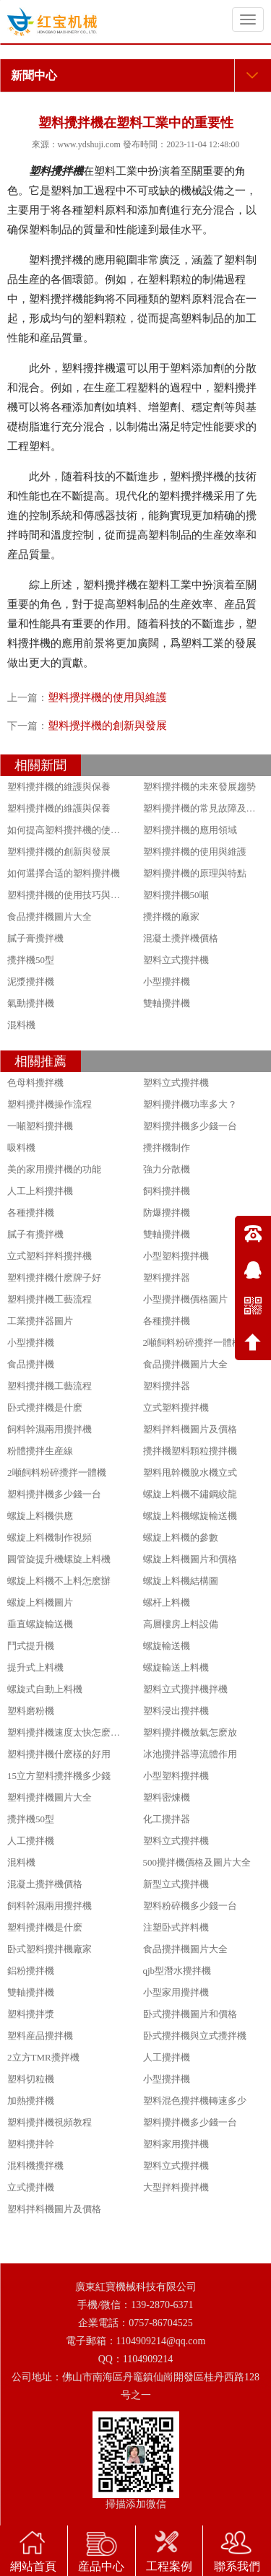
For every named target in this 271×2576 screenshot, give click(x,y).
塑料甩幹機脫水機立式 (190, 1472)
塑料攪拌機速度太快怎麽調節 (68, 1732)
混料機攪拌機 (35, 2165)
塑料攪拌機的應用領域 (190, 829)
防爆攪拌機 (166, 1212)
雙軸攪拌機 (166, 1003)
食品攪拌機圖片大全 (49, 916)
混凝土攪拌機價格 (180, 938)
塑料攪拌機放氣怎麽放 (190, 1732)
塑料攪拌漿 (30, 2014)
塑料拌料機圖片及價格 (190, 1429)
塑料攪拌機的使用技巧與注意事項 (77, 894)
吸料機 (21, 1147)
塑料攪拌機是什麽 (44, 1927)
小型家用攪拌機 (176, 1992)
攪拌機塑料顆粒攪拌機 (190, 1450)
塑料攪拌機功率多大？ (190, 1104)
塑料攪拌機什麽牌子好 (54, 1277)
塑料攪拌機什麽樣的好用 (59, 1754)
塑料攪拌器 (166, 1277)
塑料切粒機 (30, 2079)
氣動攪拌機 (30, 1003)
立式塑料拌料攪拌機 (49, 1255)
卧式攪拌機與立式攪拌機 (194, 2035)
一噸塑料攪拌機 (40, 1126)
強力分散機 (166, 1169)
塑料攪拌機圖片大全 (49, 1797)
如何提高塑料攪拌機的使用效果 (73, 829)
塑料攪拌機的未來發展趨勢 (199, 786)
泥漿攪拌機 (30, 981)
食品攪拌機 (30, 1364)
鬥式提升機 (30, 1645)
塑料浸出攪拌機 (176, 1710)
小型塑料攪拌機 (176, 1255)
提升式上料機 (35, 1667)
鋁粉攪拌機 (30, 1970)
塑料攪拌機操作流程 (49, 1104)
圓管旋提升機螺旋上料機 (59, 1559)
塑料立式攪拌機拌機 (185, 1689)
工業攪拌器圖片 (40, 1320)
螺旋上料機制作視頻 (49, 1537)
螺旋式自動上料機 (44, 1689)
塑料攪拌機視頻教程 (49, 2122)
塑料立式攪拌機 (176, 959)
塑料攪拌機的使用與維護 (107, 697)
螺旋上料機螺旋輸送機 (190, 1515)
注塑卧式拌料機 (176, 1927)
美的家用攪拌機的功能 (54, 1169)
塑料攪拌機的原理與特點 (194, 873)
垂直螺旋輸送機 (40, 1624)
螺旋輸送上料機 (176, 1667)
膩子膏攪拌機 (35, 938)
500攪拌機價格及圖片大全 (197, 1862)
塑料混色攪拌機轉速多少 (194, 2100)
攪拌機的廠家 (171, 916)
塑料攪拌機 (56, 171)
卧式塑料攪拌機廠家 (49, 1949)
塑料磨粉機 (30, 1710)
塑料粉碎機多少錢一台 (190, 1905)
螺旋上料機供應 (40, 1515)
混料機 (21, 1024)
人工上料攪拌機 (40, 1190)
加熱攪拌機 (30, 2100)
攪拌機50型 (30, 959)
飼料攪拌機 (166, 1190)
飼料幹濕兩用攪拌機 (49, 1429)
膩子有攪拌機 (35, 1234)
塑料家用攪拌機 (176, 2143)
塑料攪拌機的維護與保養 (59, 786)
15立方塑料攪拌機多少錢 (59, 1775)
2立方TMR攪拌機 (43, 2057)
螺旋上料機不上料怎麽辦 (59, 1580)
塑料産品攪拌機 (40, 2035)
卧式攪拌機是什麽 (44, 1407)
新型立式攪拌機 (176, 1884)
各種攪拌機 (30, 1212)
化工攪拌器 (166, 1819)
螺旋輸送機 (166, 1645)
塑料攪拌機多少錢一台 (190, 1126)
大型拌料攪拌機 (176, 2187)
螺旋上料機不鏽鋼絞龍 (190, 1494)
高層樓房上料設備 (180, 1624)
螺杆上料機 (166, 1602)
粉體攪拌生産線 (40, 1450)
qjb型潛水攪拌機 (177, 1970)
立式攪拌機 (30, 2187)
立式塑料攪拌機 (176, 1407)
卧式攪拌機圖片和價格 (190, 2014)
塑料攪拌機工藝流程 (49, 1299)
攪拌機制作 (166, 1147)
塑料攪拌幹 (30, 2143)
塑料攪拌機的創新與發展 (107, 725)
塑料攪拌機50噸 (176, 894)
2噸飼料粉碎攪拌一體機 (192, 1342)
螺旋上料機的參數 (180, 1537)
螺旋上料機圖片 (40, 1602)
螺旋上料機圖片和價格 (190, 1559)
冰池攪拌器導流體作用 (190, 1754)
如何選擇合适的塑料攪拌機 (63, 873)
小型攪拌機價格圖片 (185, 1299)
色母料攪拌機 (35, 1082)
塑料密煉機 (166, 1797)
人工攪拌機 (30, 1840)
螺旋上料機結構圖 (180, 1580)
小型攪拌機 (166, 981)
